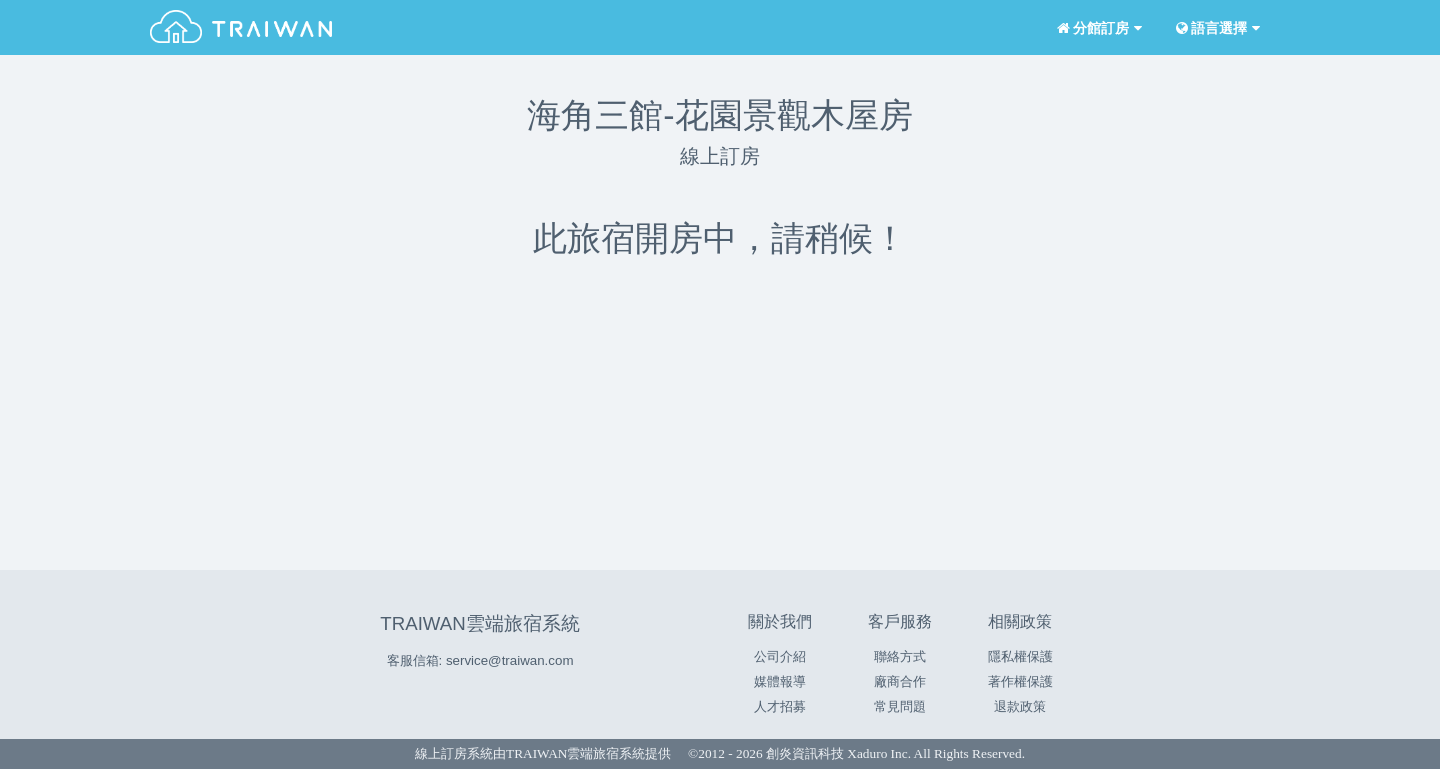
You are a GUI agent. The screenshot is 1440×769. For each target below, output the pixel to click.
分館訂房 (1097, 28)
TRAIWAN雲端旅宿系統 (479, 623)
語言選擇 (1216, 28)
